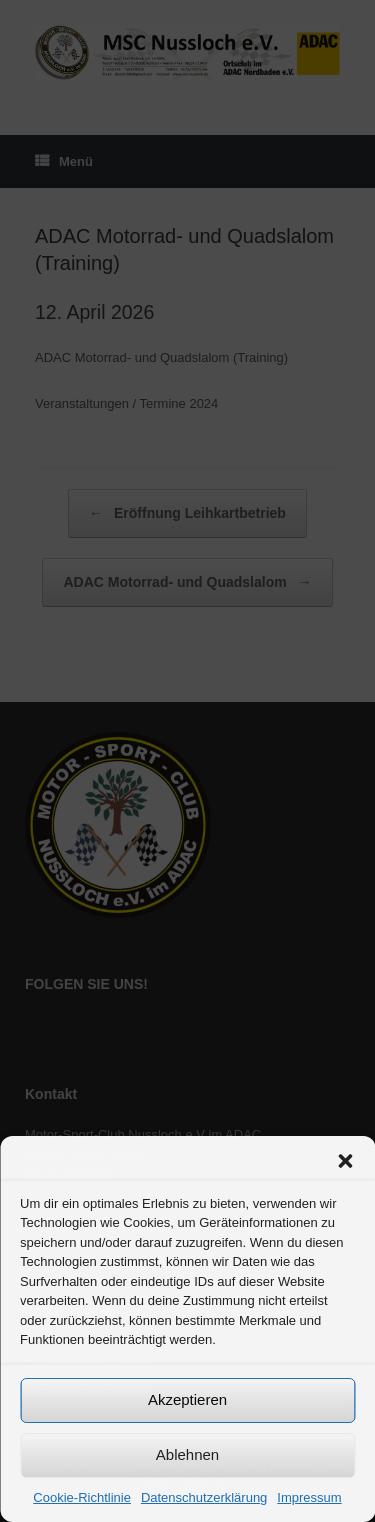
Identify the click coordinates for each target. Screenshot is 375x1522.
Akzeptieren (187, 1399)
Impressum (309, 1497)
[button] (345, 1161)
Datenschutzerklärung (204, 1497)
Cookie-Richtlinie (82, 1497)
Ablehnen (187, 1454)
